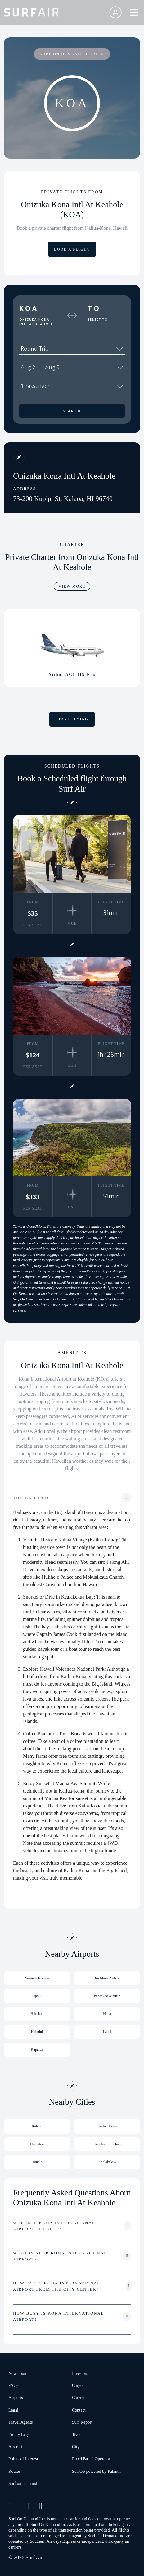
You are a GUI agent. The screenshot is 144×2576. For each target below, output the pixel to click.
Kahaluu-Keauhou (107, 2144)
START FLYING (72, 719)
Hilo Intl (37, 2013)
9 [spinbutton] (58, 367)
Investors (80, 2373)
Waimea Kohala (37, 1978)
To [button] (94, 308)
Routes (14, 2471)
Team (77, 2434)
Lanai (107, 2031)
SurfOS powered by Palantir (96, 2471)
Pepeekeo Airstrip (107, 1996)
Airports (15, 2397)
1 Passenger (72, 385)
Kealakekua (107, 2162)
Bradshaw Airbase (107, 1978)
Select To (98, 319)
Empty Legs (18, 2434)
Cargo (77, 2385)
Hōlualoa (37, 2144)
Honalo (36, 2162)
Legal (13, 2410)
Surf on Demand (22, 2483)
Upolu (37, 1996)
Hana (107, 2013)
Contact (79, 2410)
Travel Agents (20, 2422)
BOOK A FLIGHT (72, 249)
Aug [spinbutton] (26, 367)
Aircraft (15, 2446)
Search (72, 411)
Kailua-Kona (107, 2126)
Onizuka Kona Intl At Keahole (36, 322)
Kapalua (37, 2049)
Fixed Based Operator (91, 2459)
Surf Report (82, 2422)
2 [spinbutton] (33, 367)
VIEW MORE (72, 586)
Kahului (37, 2031)
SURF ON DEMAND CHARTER (72, 54)
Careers (78, 2397)
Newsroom (17, 2373)
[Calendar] (120, 367)
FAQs (13, 2385)
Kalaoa (37, 2126)
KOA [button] (28, 308)
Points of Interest (23, 2459)
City (75, 2446)
